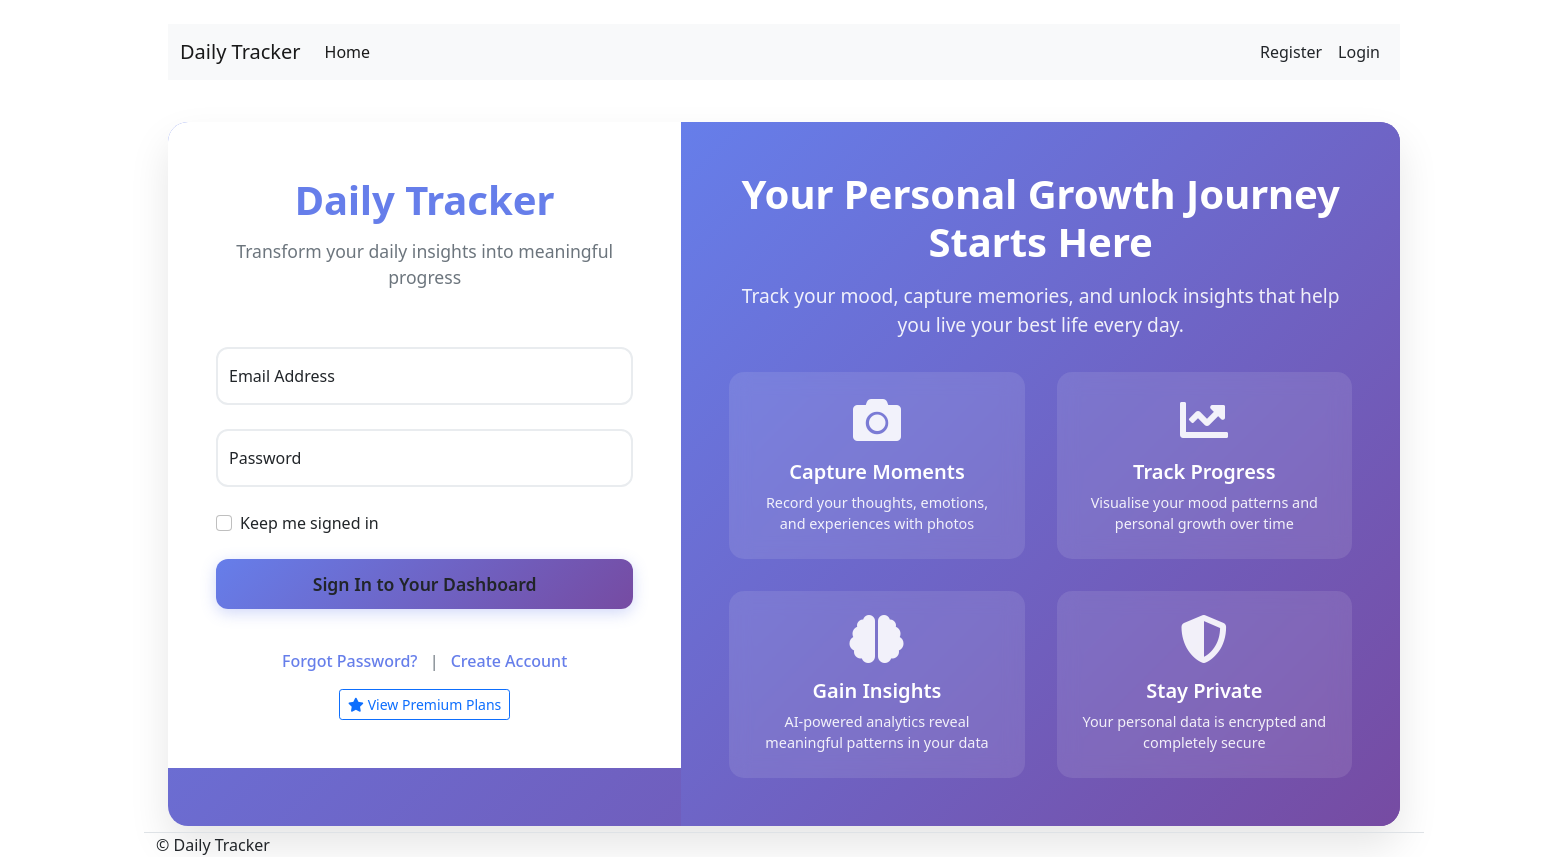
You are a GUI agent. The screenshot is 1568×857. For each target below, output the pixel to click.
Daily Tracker (240, 51)
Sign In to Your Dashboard (425, 584)
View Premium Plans (424, 704)
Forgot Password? (350, 661)
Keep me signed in (309, 523)
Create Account (509, 661)
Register (1291, 52)
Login (1359, 52)
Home (348, 52)
